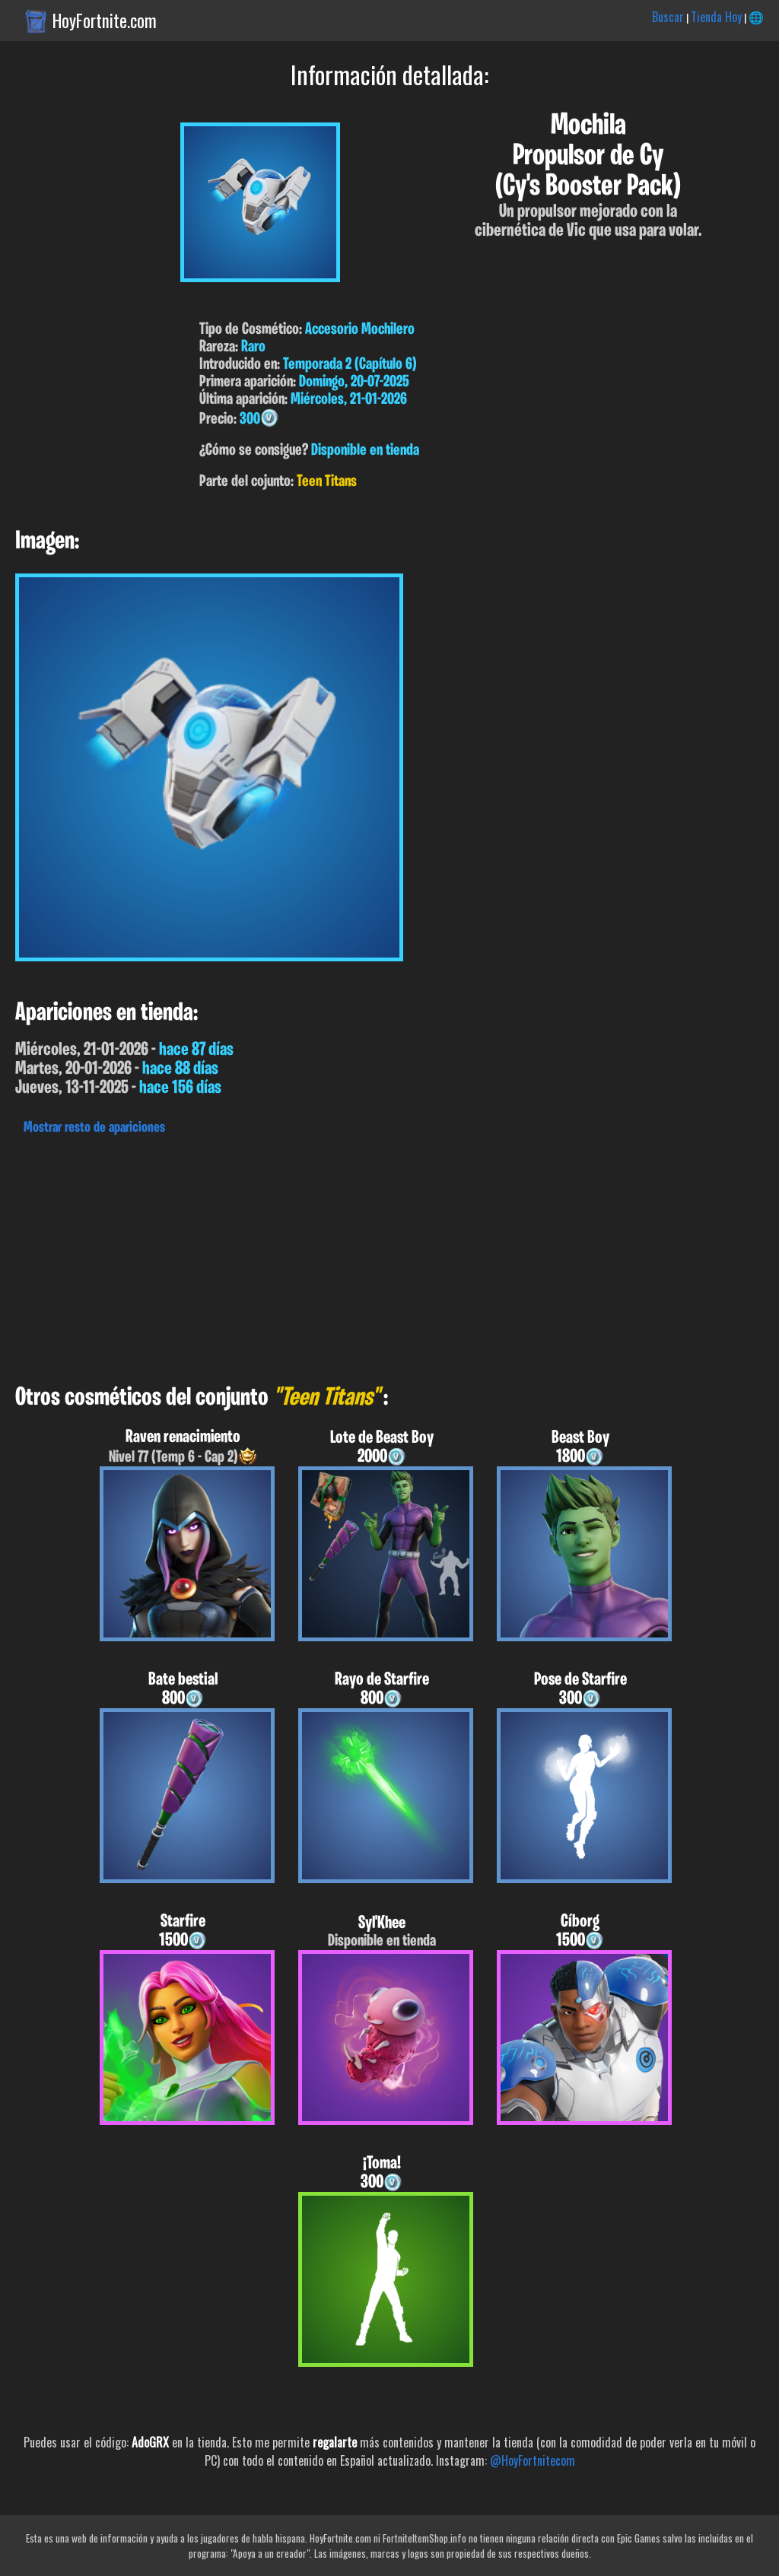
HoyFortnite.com (104, 20)
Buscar (668, 17)
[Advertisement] (389, 1255)
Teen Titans (327, 482)
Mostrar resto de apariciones (94, 1128)
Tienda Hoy (716, 17)
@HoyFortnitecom (532, 2460)
